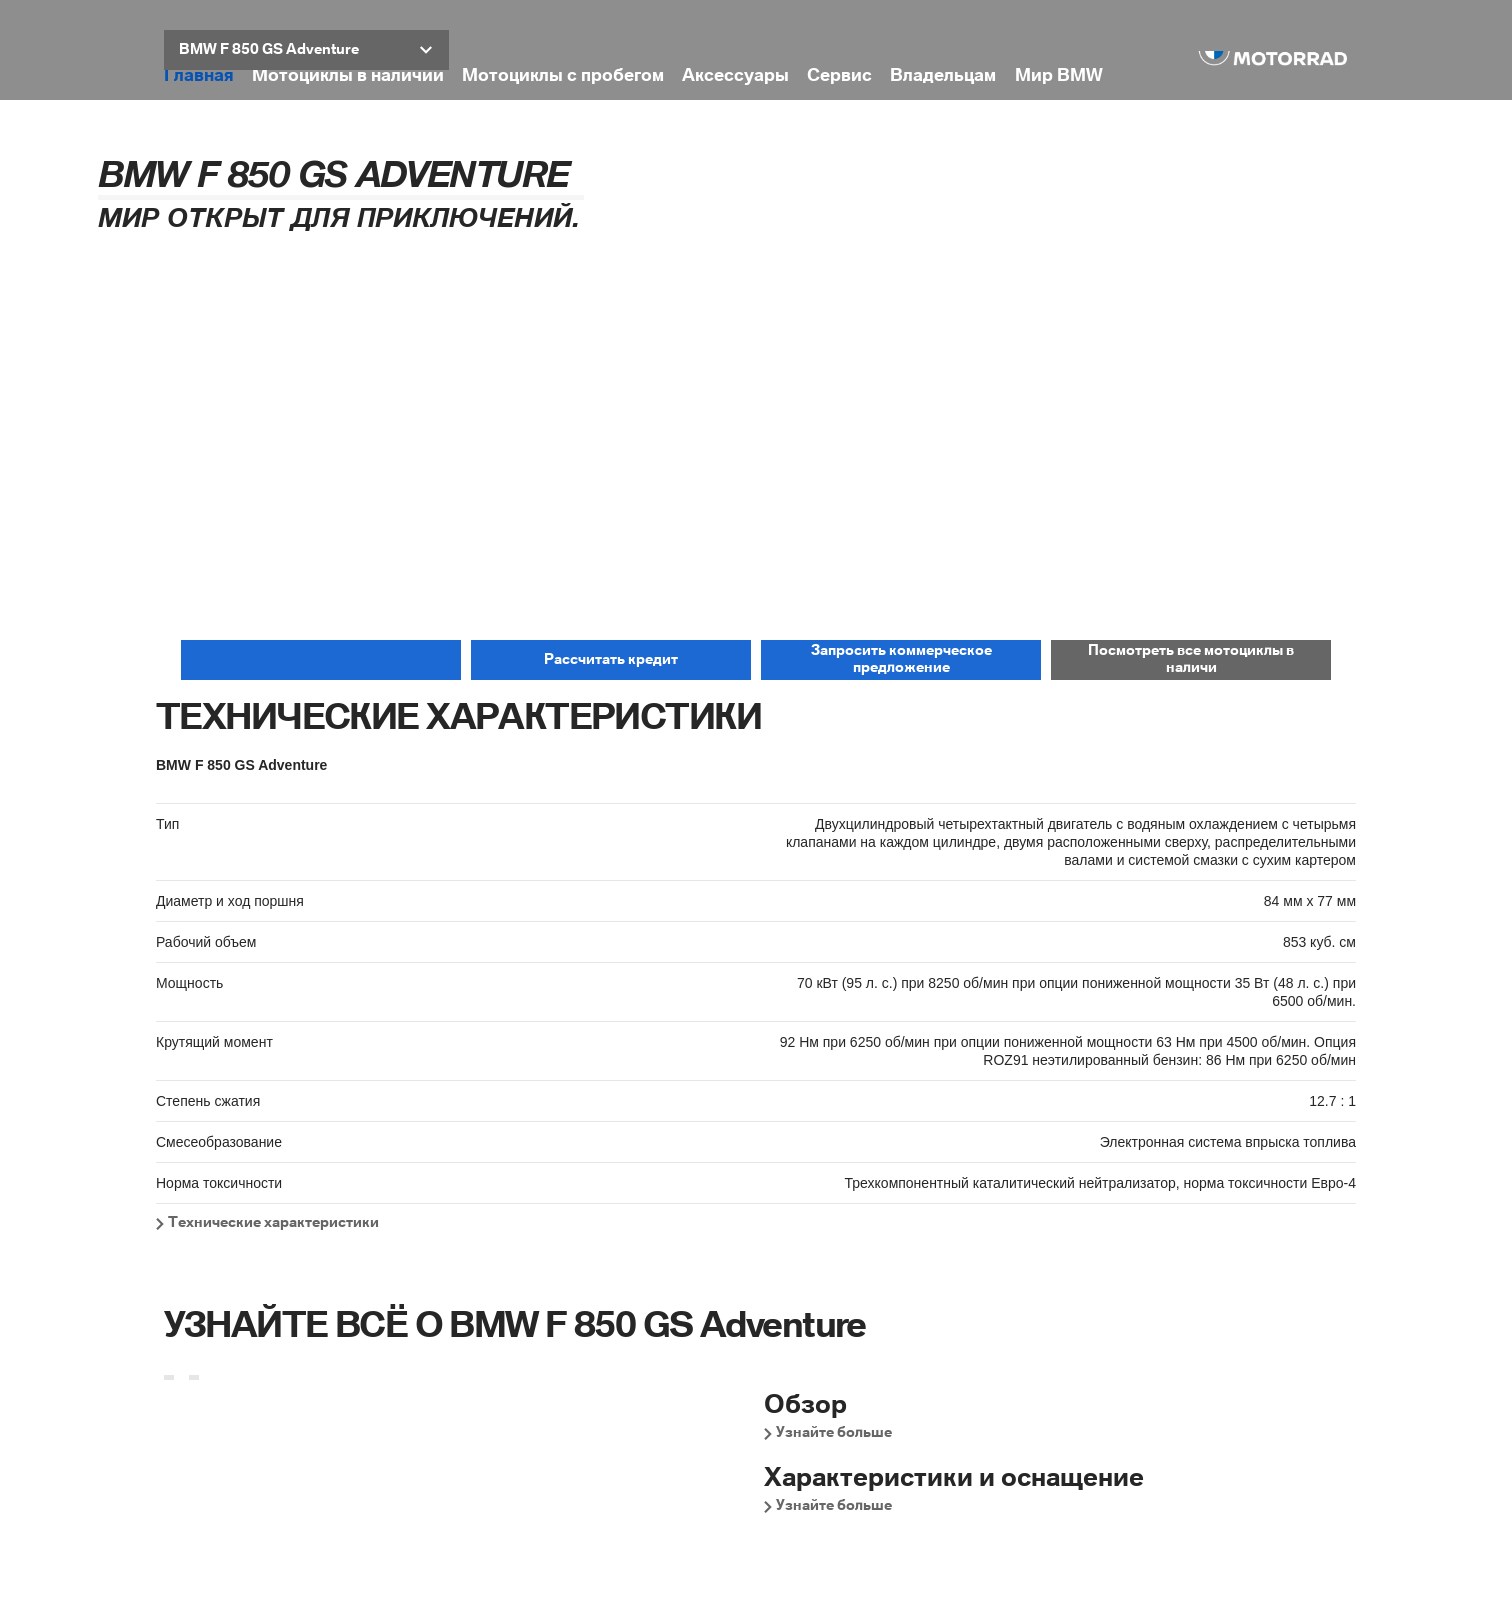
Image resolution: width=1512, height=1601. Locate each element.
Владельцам (943, 75)
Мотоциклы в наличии (348, 75)
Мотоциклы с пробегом (563, 75)
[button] (306, 50)
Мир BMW (1059, 75)
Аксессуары (735, 75)
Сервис (839, 75)
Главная (199, 75)
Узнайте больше (834, 1433)
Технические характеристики (273, 1223)
